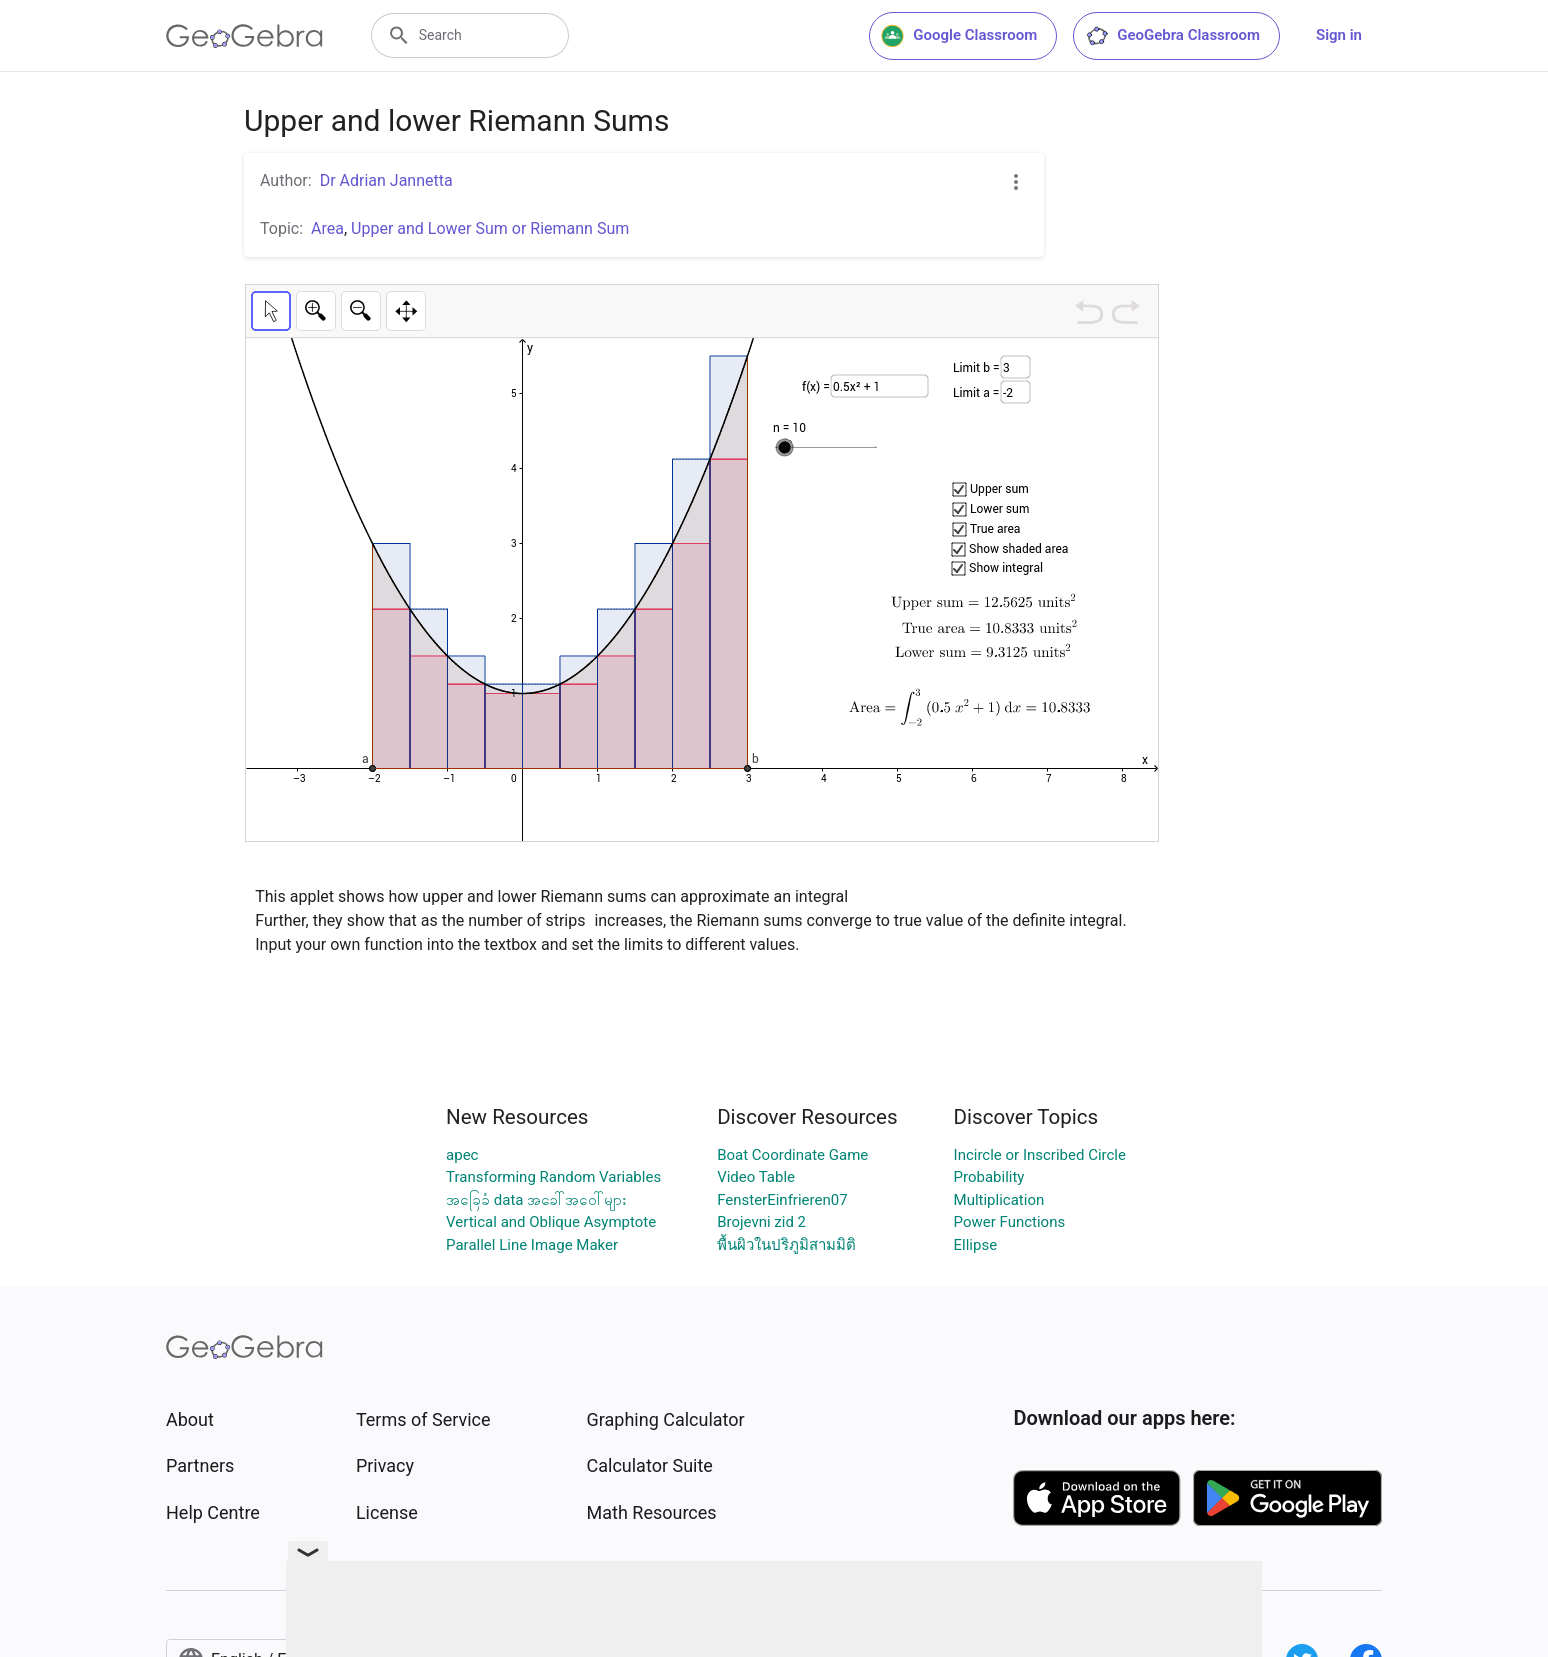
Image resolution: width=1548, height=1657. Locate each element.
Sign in (1339, 35)
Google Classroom (959, 36)
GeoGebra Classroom (1172, 36)
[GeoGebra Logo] (244, 36)
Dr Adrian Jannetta (386, 180)
